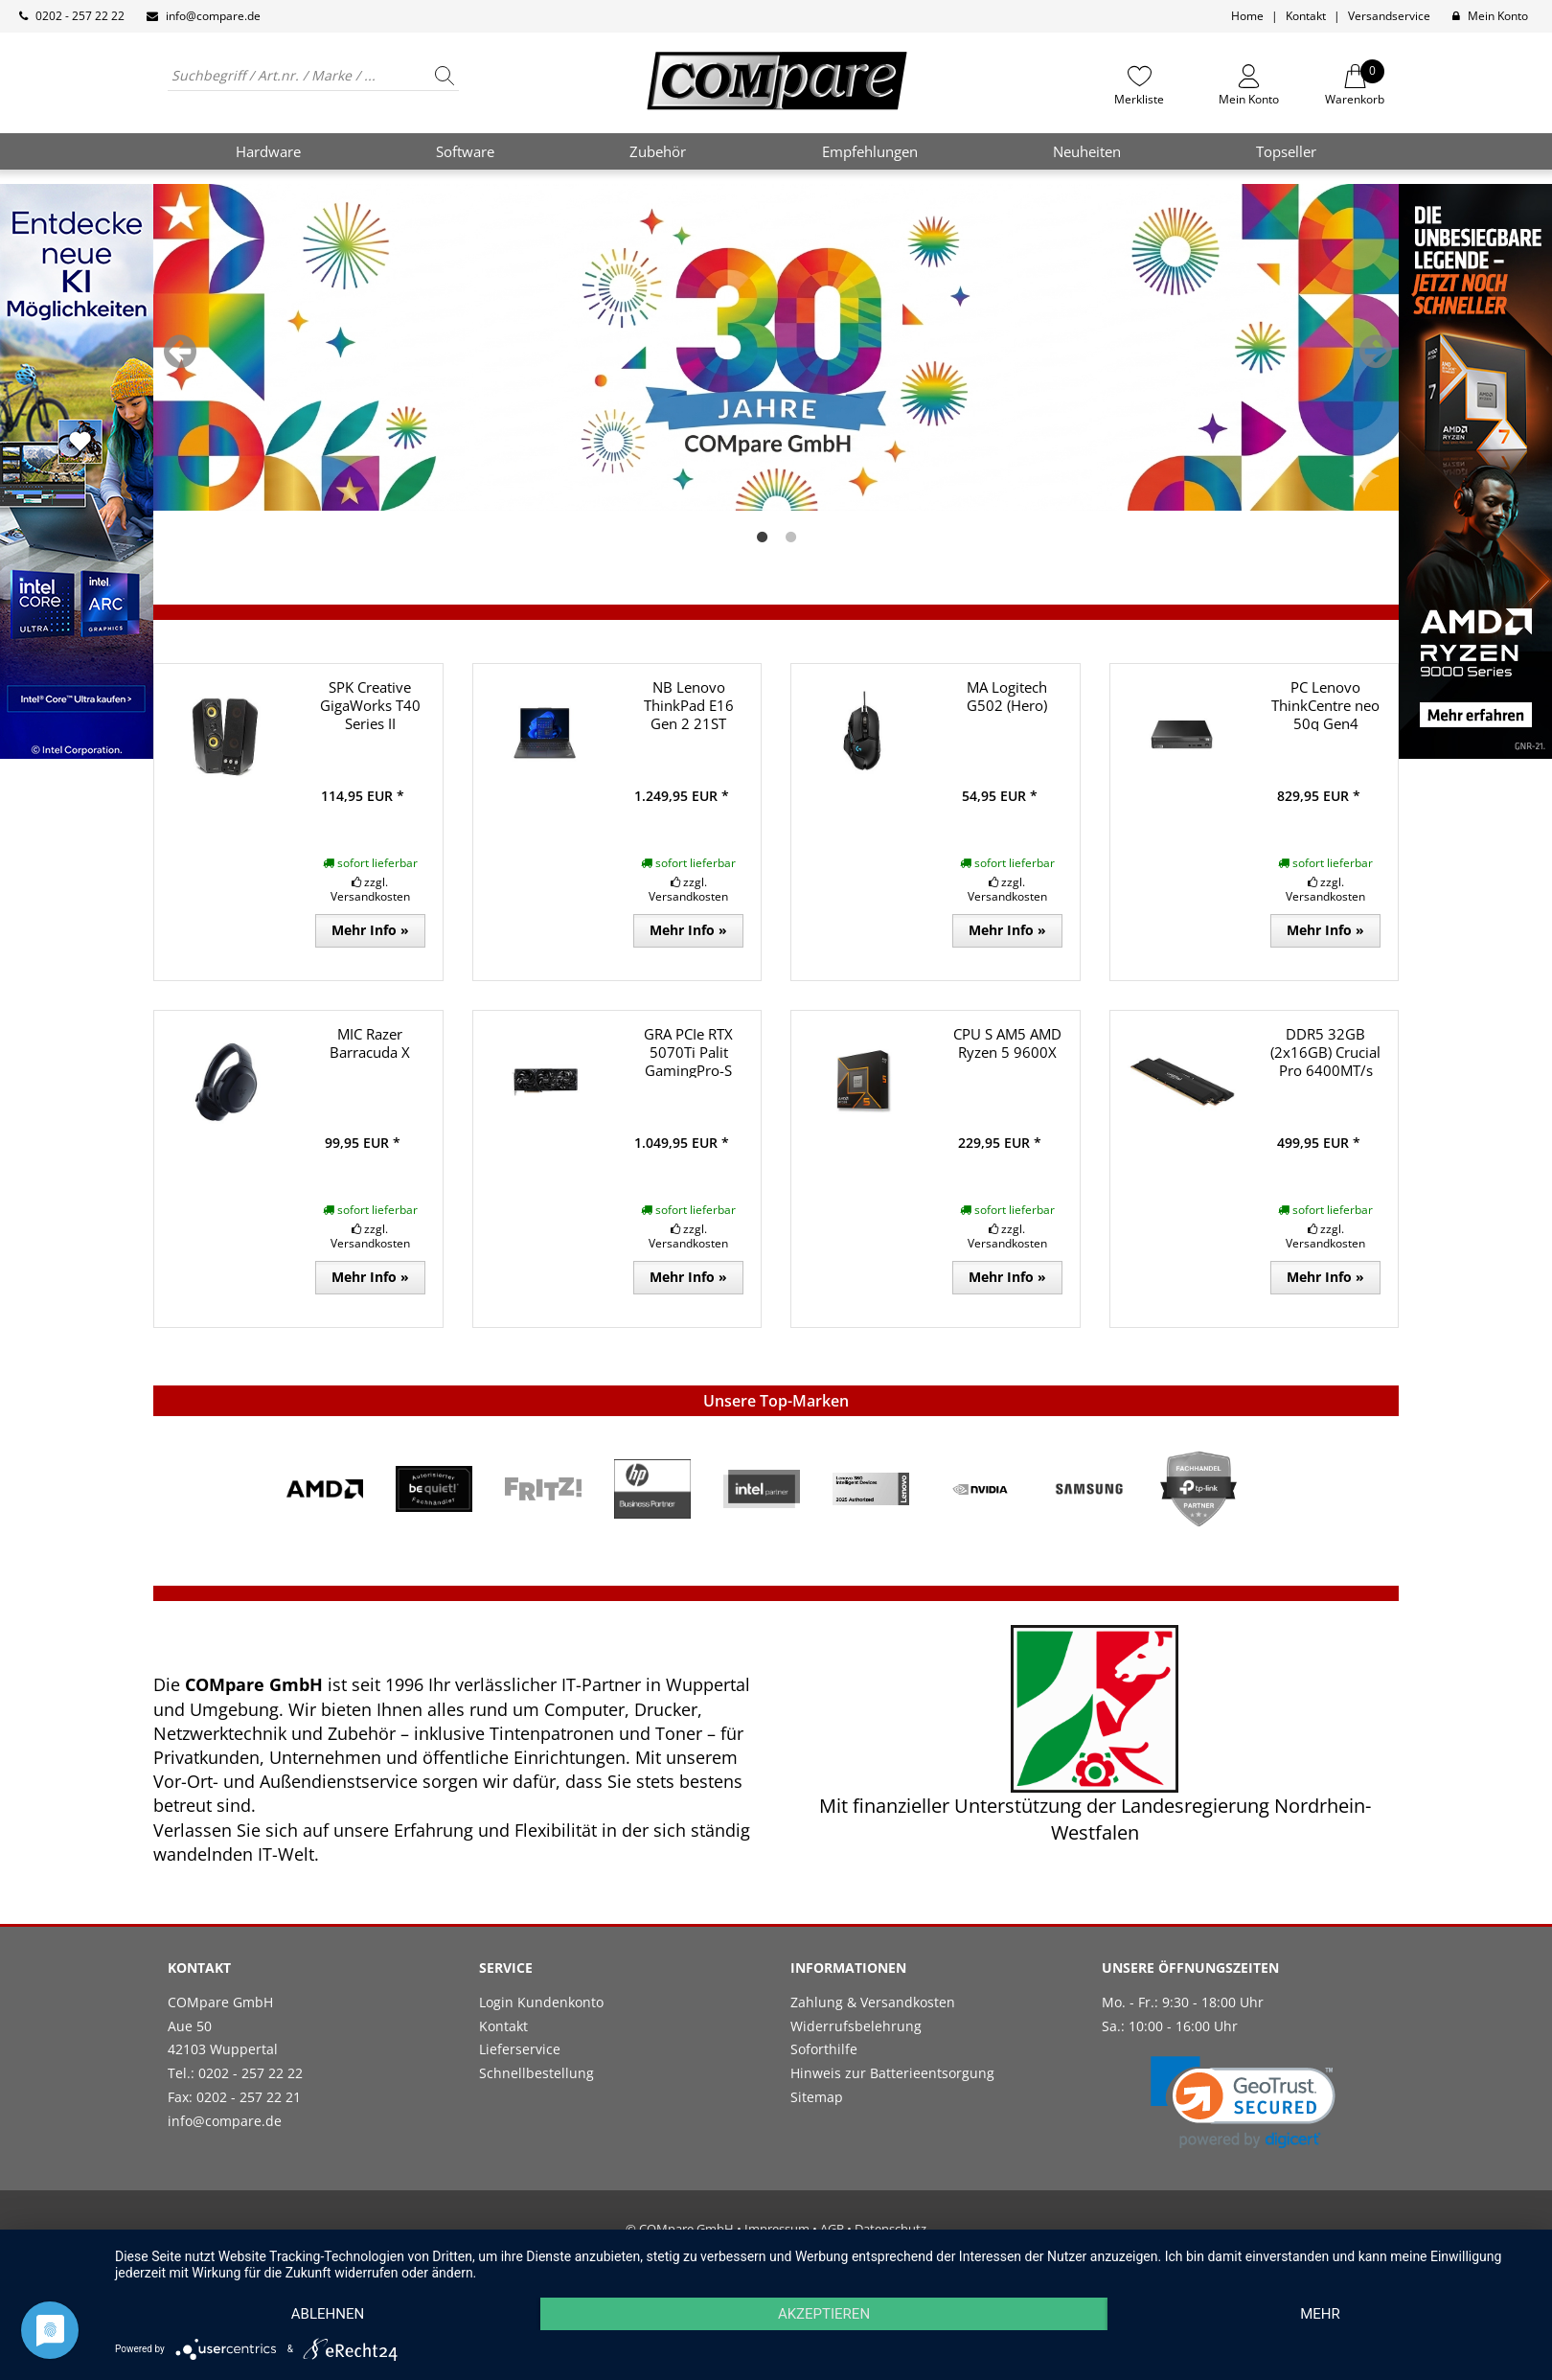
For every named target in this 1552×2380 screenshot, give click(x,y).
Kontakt (1306, 16)
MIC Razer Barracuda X (370, 1043)
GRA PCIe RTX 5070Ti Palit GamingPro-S (688, 1052)
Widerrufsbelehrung (856, 2026)
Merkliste (1139, 98)
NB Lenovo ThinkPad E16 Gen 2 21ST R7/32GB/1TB (689, 713)
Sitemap (816, 2097)
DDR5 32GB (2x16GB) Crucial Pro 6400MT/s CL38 (1325, 1060)
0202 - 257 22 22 (80, 16)
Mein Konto (1498, 16)
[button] (1243, 2102)
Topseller (1286, 151)
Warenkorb (1354, 85)
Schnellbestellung (536, 2073)
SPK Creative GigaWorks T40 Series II (370, 705)
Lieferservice (519, 2049)
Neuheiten (1087, 151)
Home (1247, 16)
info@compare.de (213, 16)
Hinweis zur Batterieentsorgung (892, 2073)
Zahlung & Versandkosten (872, 2002)
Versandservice (1389, 16)
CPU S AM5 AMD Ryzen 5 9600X (1007, 1043)
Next (1376, 351)
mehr (1320, 2314)
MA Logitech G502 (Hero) (1007, 696)
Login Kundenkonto (541, 2002)
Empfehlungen (870, 151)
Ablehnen (327, 2314)
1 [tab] (761, 537)
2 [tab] (790, 537)
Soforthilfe (823, 2049)
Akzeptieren (824, 2314)
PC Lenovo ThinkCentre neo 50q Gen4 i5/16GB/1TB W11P (1325, 722)
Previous (180, 351)
